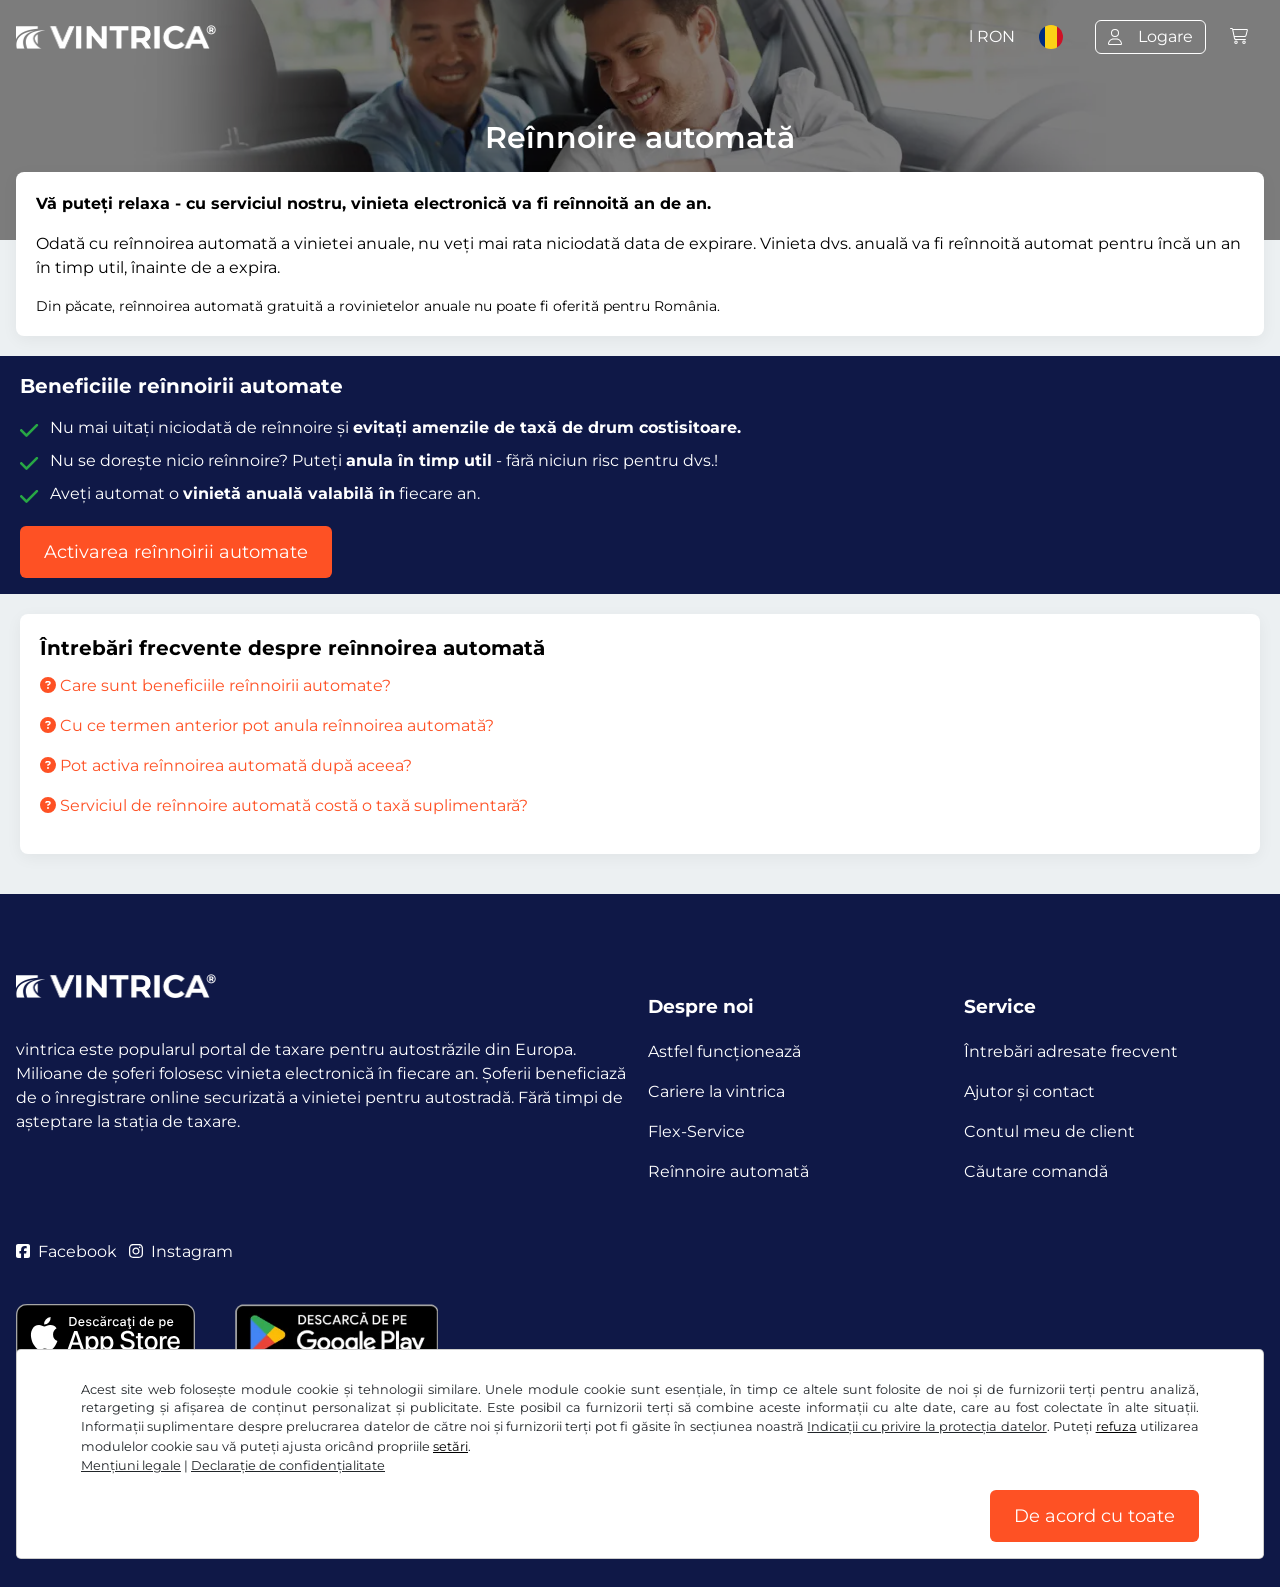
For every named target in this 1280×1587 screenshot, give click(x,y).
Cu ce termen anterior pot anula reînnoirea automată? (267, 725)
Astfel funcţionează (724, 1051)
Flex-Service (696, 1131)
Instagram (181, 1251)
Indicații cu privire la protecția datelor (926, 1426)
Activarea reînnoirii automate (176, 552)
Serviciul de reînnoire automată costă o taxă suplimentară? (284, 805)
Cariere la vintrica (716, 1091)
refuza (1116, 1426)
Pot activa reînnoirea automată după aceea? (226, 765)
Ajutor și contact (1029, 1091)
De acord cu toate (1094, 1516)
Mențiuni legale (131, 1465)
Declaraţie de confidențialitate (288, 1465)
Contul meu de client (1049, 1131)
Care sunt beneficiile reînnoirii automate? (215, 685)
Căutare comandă (1036, 1171)
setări (450, 1446)
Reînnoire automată (728, 1171)
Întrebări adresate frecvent (1071, 1051)
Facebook (66, 1251)
